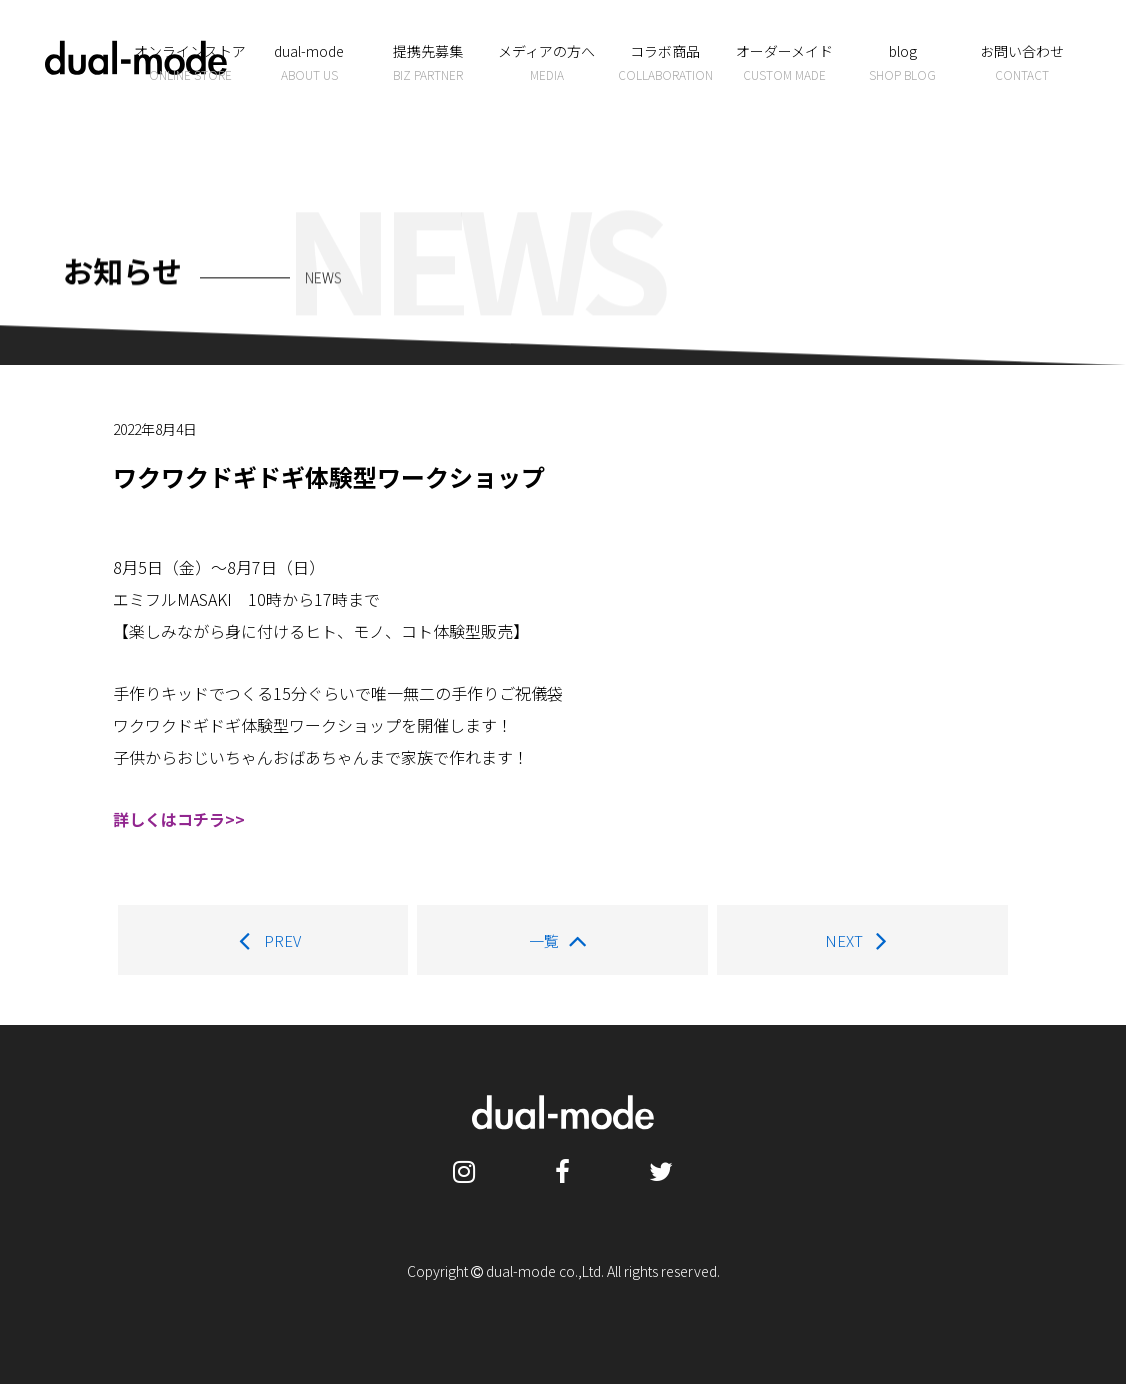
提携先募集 (427, 63)
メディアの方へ (546, 63)
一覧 (563, 941)
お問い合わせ (1021, 63)
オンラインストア (190, 63)
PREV (263, 941)
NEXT (863, 941)
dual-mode (309, 63)
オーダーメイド (784, 63)
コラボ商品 (665, 63)
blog (902, 63)
